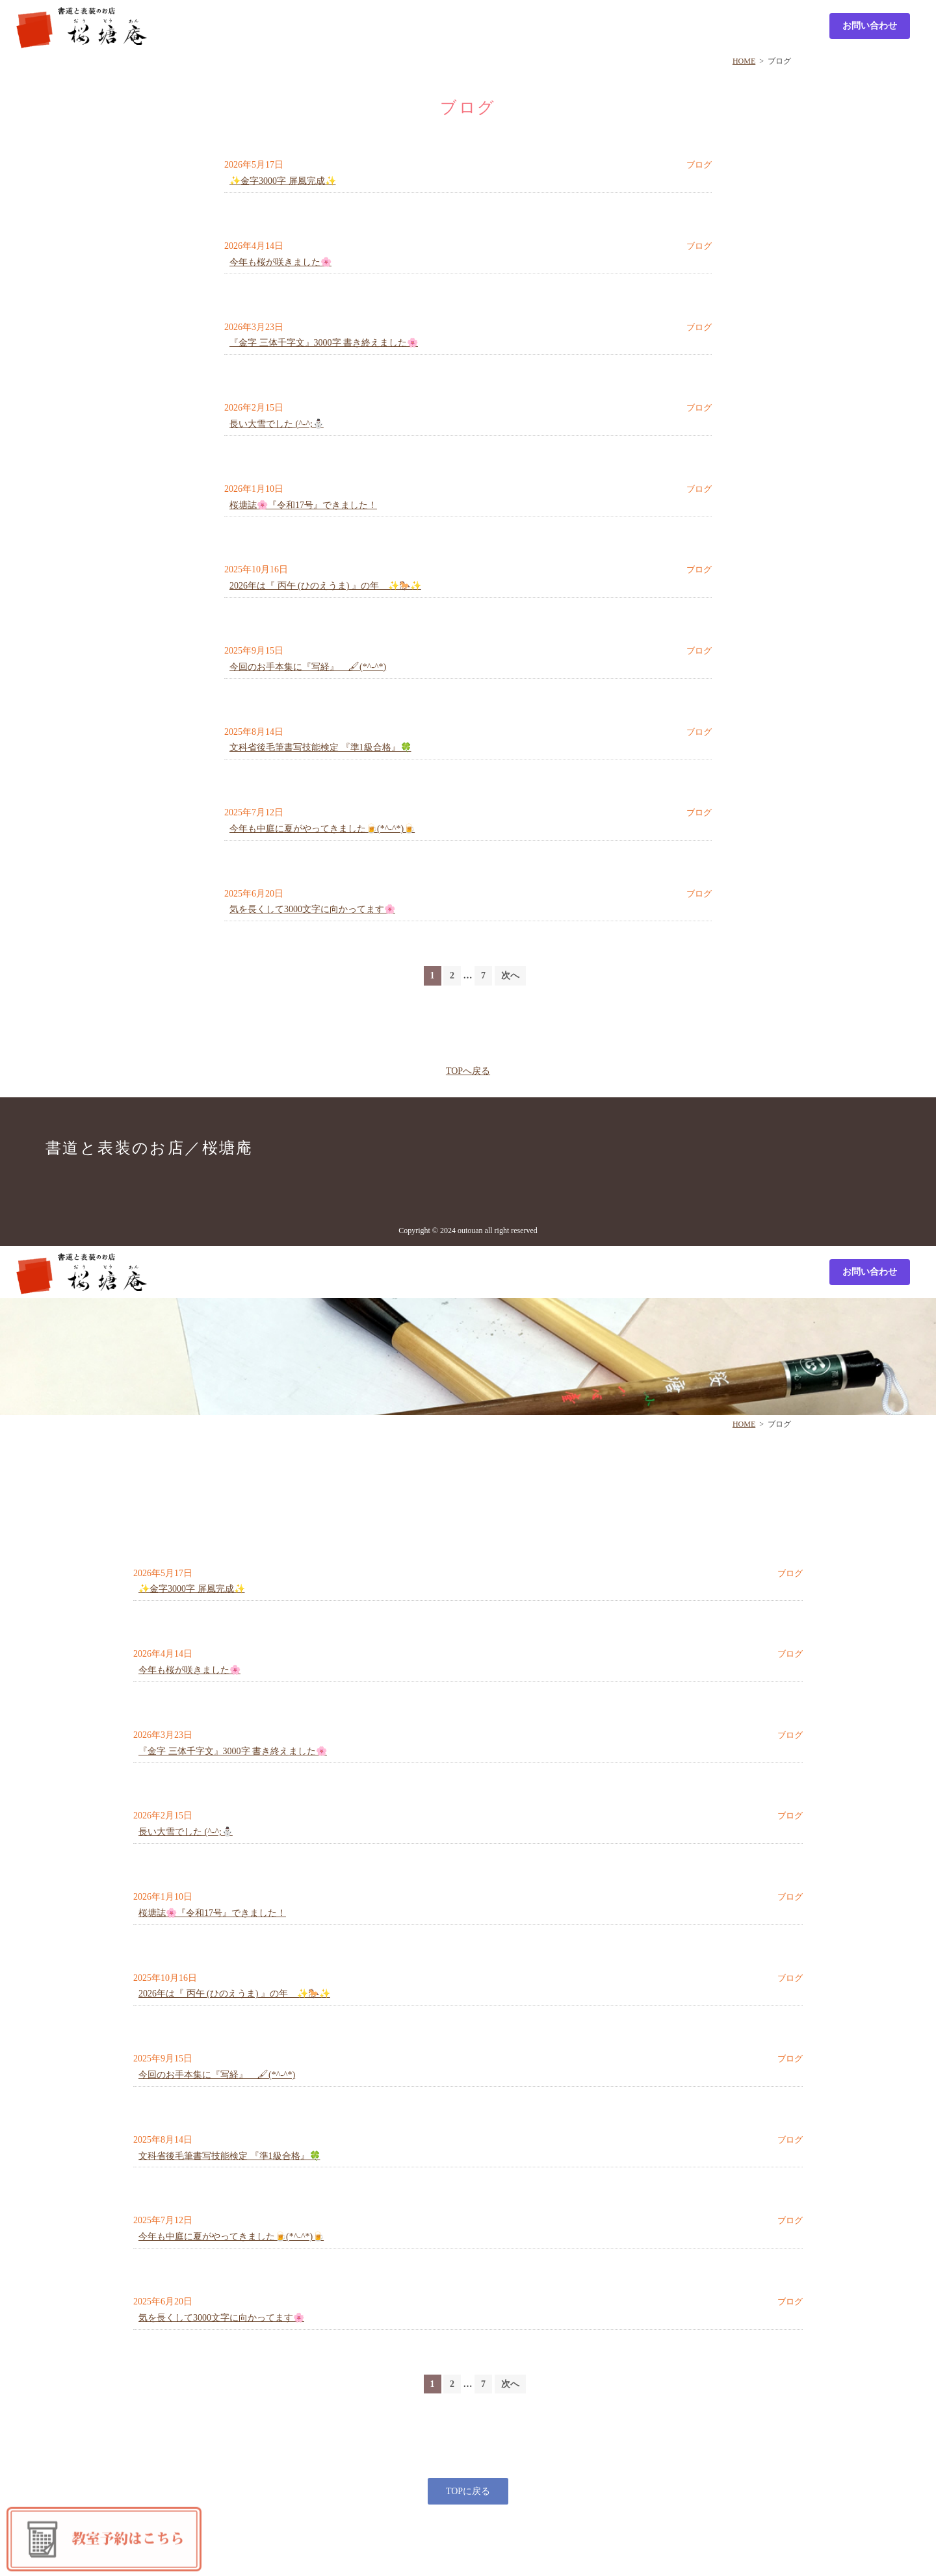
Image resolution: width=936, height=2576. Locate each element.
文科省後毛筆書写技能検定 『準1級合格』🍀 (320, 747)
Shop (460, 25)
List (379, 25)
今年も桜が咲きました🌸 (280, 262)
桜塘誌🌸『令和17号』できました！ (303, 505)
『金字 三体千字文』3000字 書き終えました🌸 (323, 343)
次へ (510, 975)
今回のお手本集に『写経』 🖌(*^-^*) (307, 667)
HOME (744, 61)
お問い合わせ (869, 26)
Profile (697, 25)
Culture (619, 25)
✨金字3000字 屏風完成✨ (282, 181)
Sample (541, 25)
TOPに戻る (468, 2491)
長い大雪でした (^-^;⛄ (276, 424)
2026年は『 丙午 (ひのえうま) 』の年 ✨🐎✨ (325, 586)
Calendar (775, 25)
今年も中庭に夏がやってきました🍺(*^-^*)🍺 (322, 829)
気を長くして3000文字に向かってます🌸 (312, 909)
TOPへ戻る (468, 1071)
